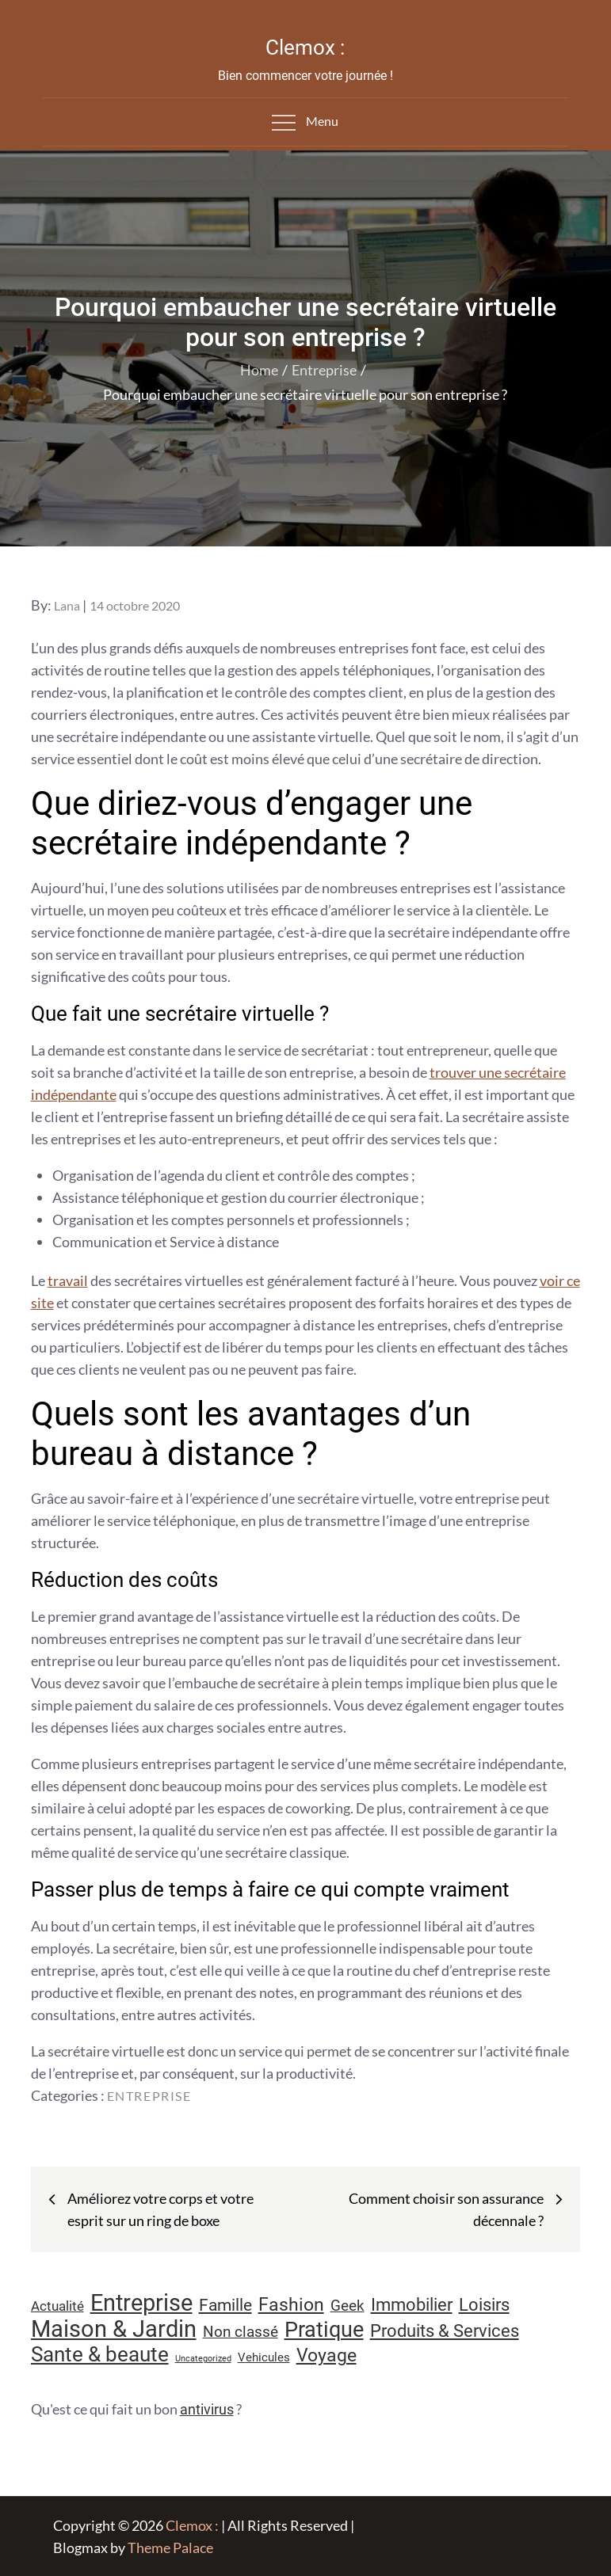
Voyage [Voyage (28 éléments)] (326, 2355)
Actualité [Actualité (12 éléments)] (57, 2306)
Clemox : (305, 47)
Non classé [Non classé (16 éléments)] (240, 2332)
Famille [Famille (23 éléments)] (225, 2305)
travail (68, 1280)
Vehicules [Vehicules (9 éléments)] (264, 2357)
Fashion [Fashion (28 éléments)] (291, 2304)
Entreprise (149, 2095)
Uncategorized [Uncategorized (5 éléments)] (203, 2358)
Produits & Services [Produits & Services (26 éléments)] (444, 2330)
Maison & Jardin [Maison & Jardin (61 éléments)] (114, 2329)
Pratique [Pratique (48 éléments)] (324, 2330)
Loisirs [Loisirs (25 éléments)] (484, 2305)
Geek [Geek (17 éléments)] (347, 2305)
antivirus (207, 2409)
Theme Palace (170, 2547)
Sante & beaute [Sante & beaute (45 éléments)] (100, 2354)
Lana (67, 605)
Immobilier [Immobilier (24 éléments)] (412, 2305)
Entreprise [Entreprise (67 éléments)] (141, 2303)
